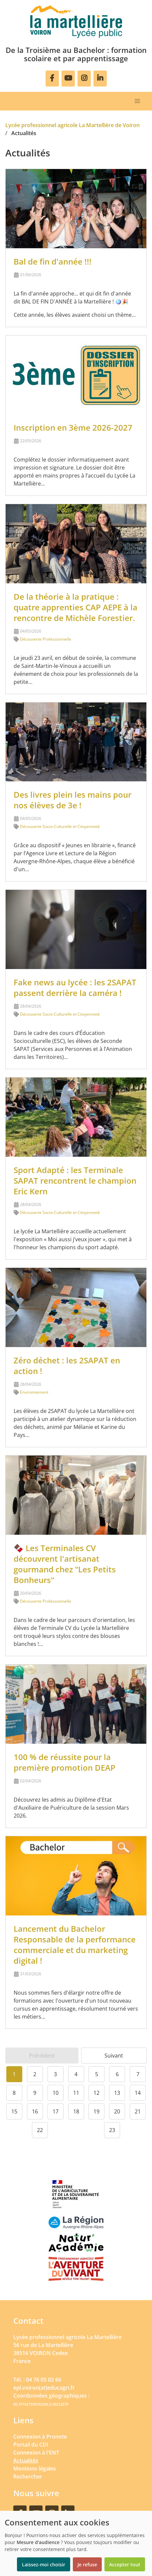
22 (40, 2130)
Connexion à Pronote (40, 2436)
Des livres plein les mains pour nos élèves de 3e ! (72, 800)
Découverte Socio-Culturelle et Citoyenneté (60, 826)
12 (96, 2092)
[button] (137, 101)
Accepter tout (124, 2564)
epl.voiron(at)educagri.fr (44, 2387)
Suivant (113, 2055)
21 (138, 2111)
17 (56, 2111)
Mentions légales (34, 2468)
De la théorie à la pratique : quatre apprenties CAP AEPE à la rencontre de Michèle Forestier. (75, 607)
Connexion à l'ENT (36, 2452)
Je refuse (87, 2564)
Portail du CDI (30, 2444)
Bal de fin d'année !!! (52, 261)
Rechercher (27, 2476)
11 (76, 2092)
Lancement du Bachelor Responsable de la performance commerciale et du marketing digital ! (75, 1944)
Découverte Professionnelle (45, 639)
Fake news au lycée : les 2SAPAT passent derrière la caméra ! (75, 987)
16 (35, 2111)
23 (112, 2130)
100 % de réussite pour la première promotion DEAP (64, 1762)
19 (96, 2111)
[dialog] (76, 2543)
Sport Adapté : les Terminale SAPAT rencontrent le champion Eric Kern (75, 1180)
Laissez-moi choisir (43, 2564)
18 (76, 2111)
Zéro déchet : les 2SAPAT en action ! (67, 1365)
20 (117, 2111)
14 (138, 2092)
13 (117, 2092)
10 (56, 2092)
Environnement (34, 1392)
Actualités (25, 2460)
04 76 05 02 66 (43, 2379)
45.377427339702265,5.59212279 (40, 2404)
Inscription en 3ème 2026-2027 (73, 427)
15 (14, 2111)
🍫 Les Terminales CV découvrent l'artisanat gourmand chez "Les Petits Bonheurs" (65, 1563)
